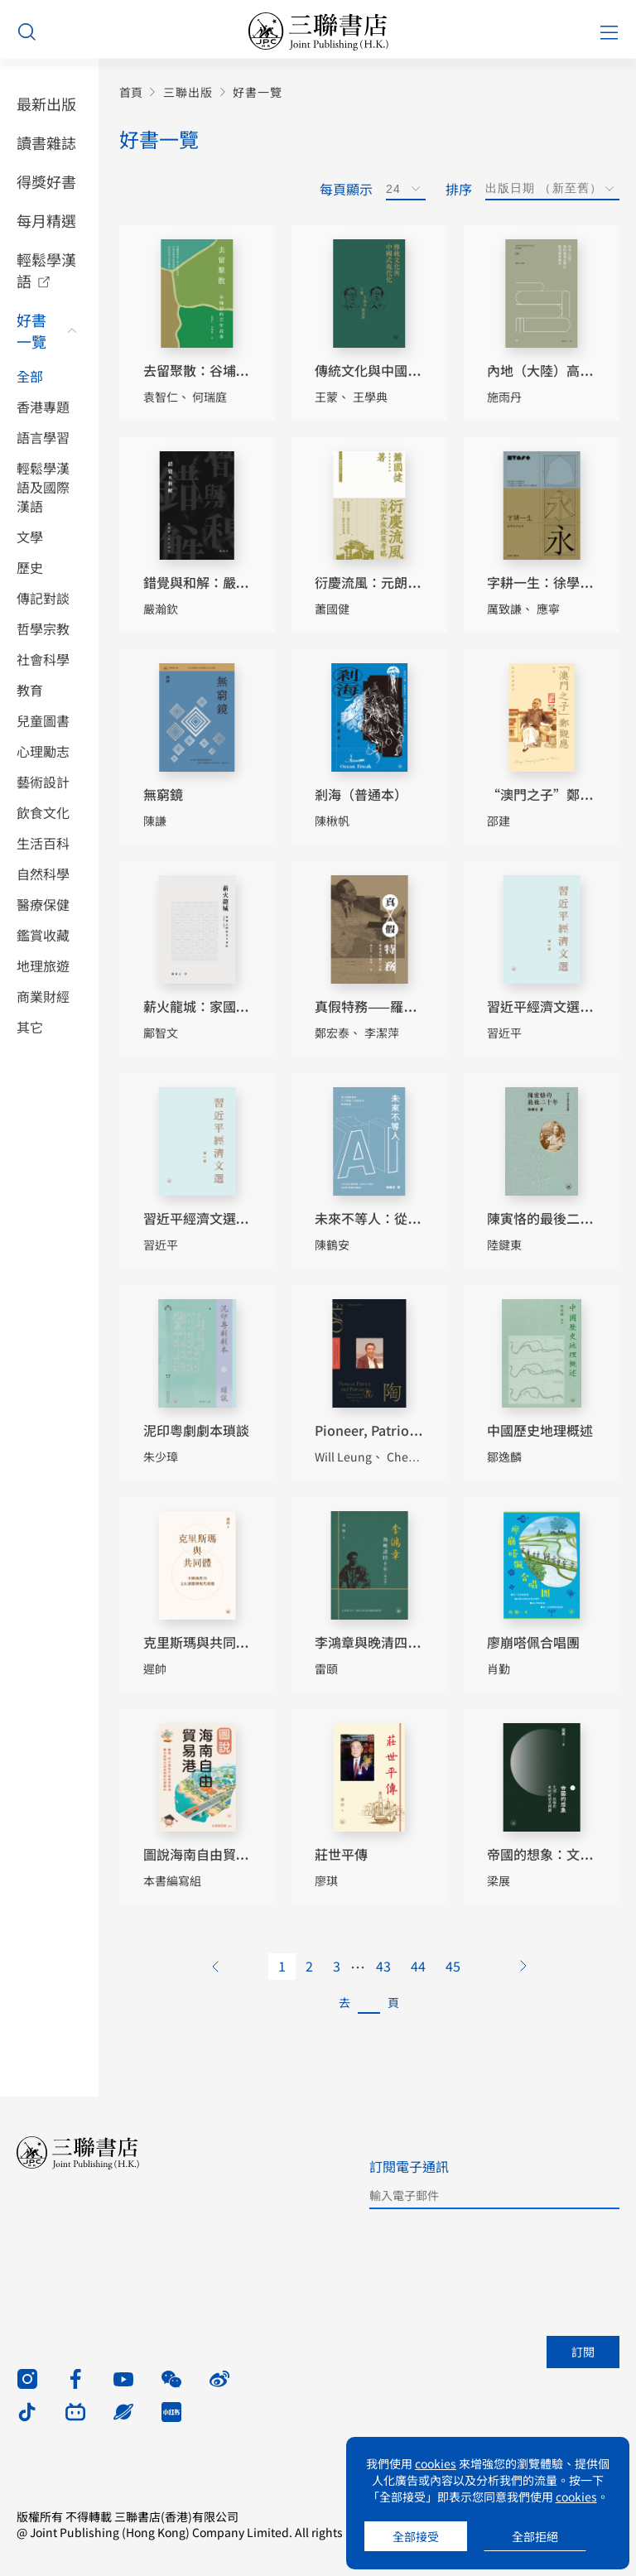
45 (453, 1966)
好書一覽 (31, 330)
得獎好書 (46, 181)
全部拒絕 (535, 2536)
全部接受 (416, 2536)
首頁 (130, 92)
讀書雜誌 (46, 142)
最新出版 (46, 103)
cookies (435, 2463)
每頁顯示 (346, 189)
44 (418, 1966)
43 (383, 1966)
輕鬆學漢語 (46, 269)
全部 (30, 376)
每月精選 (46, 220)
